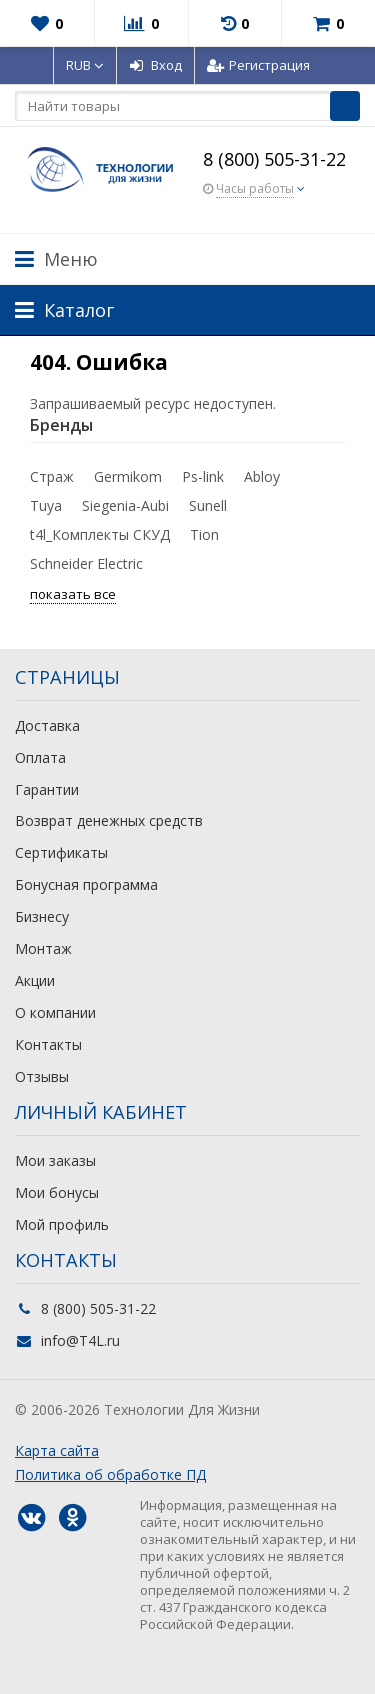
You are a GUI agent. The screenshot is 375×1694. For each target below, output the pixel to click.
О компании (55, 1012)
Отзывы (42, 1076)
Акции (35, 980)
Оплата (40, 757)
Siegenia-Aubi (125, 505)
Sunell (208, 505)
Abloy (262, 476)
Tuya (46, 505)
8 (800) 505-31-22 (274, 159)
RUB (85, 65)
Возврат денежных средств (109, 820)
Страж (52, 476)
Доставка (47, 725)
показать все (73, 594)
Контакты (48, 1044)
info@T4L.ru (80, 1340)
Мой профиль (62, 1224)
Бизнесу (42, 916)
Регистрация (258, 65)
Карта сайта (57, 1450)
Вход (155, 65)
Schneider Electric (86, 563)
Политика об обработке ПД (110, 1474)
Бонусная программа (86, 884)
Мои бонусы (57, 1192)
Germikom (128, 476)
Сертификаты (61, 852)
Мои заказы (55, 1160)
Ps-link (203, 476)
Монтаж (43, 948)
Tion (204, 534)
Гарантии (47, 789)
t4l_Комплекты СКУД (100, 534)
